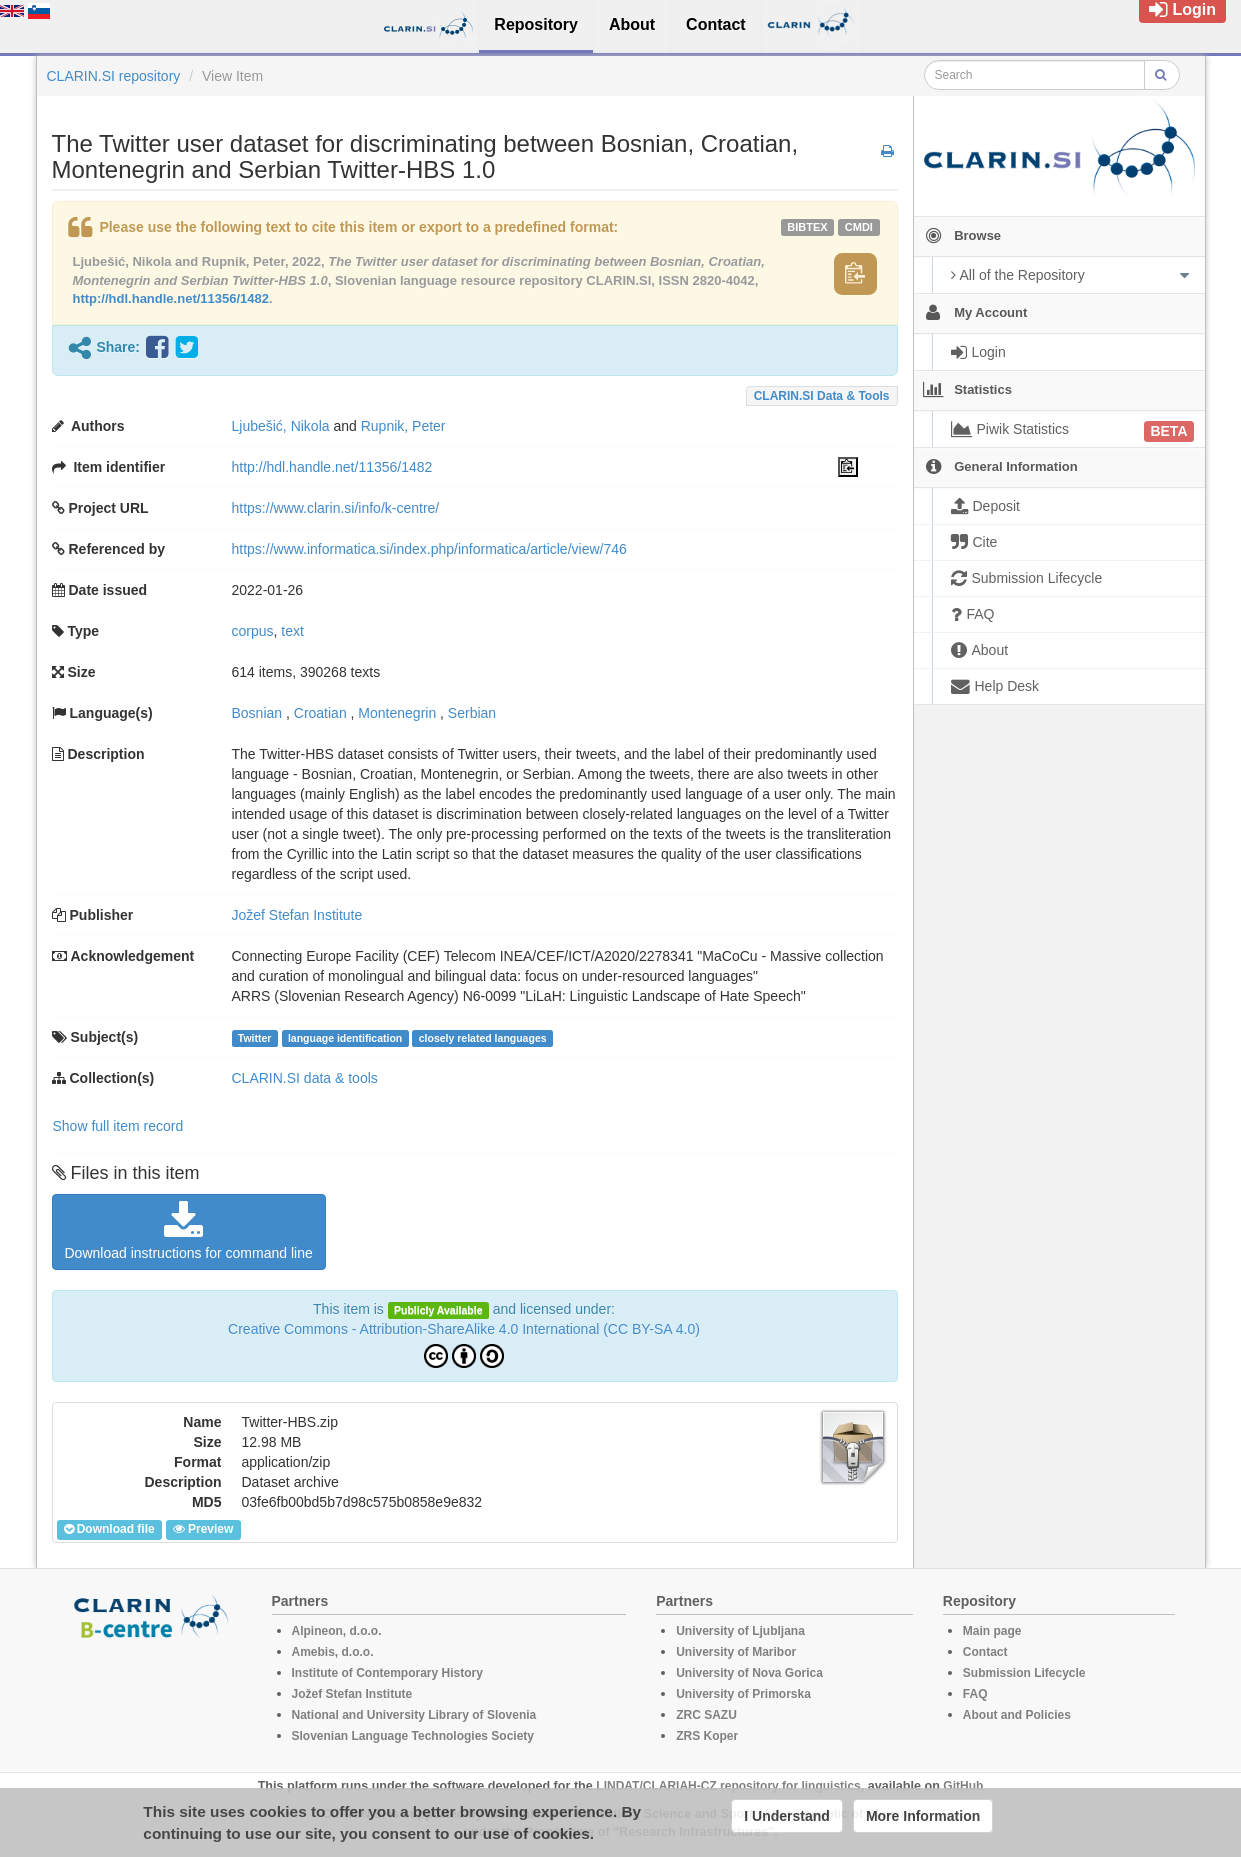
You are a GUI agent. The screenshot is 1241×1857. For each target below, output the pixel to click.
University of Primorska (743, 1694)
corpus (253, 631)
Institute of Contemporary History (387, 1673)
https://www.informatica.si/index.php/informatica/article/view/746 (429, 549)
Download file (109, 1529)
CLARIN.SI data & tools (822, 396)
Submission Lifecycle (1024, 1673)
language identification (345, 1038)
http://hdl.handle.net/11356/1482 (171, 298)
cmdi (859, 227)
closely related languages (483, 1038)
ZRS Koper (707, 1736)
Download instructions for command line (189, 1231)
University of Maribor (736, 1652)
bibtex (807, 227)
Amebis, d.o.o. (333, 1652)
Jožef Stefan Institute (297, 915)
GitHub (963, 1786)
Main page (992, 1631)
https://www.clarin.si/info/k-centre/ (336, 508)
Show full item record (118, 1126)
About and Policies (1017, 1715)
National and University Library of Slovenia (414, 1715)
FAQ (975, 1694)
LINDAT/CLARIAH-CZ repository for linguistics (728, 1786)
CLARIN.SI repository (114, 76)
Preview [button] (203, 1529)
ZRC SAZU (706, 1715)
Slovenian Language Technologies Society (413, 1736)
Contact (985, 1652)
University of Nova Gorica (749, 1673)
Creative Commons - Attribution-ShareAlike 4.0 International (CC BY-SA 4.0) (464, 1329)
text (292, 631)
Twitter (255, 1038)
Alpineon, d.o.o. (337, 1631)
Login (1182, 9)
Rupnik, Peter (403, 426)
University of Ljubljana (740, 1631)
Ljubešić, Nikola (281, 426)
